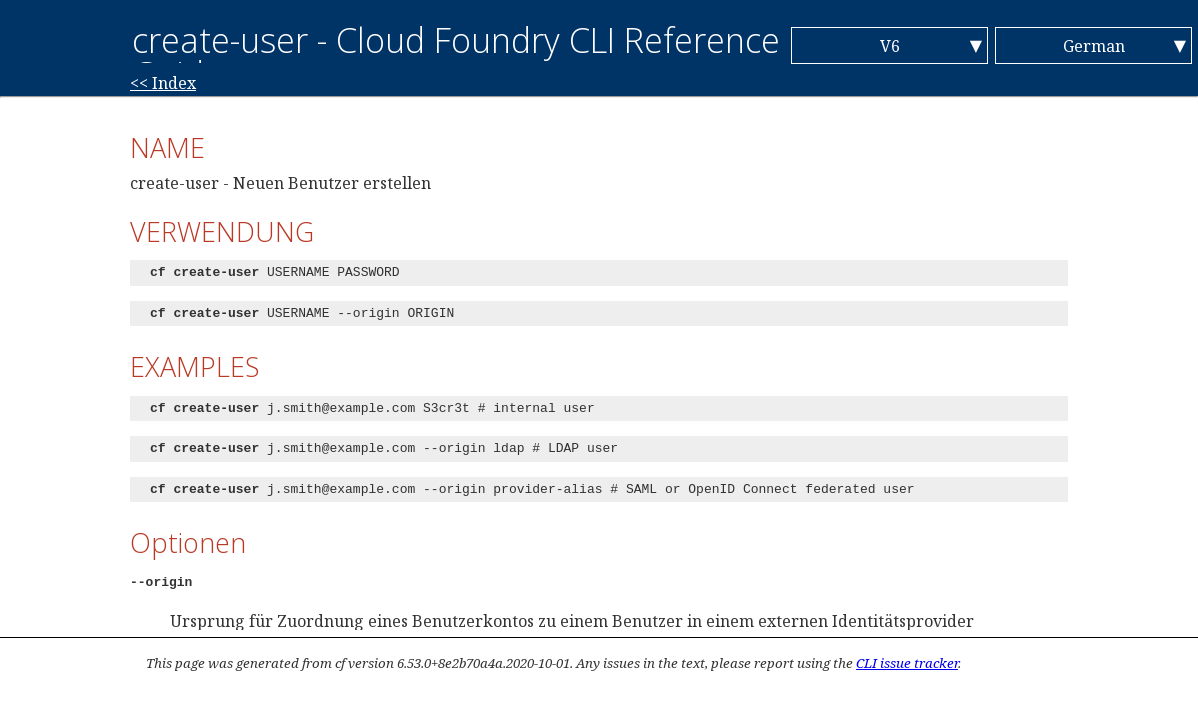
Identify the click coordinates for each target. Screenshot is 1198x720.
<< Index (163, 83)
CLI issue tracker (907, 663)
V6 (890, 46)
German (1094, 46)
